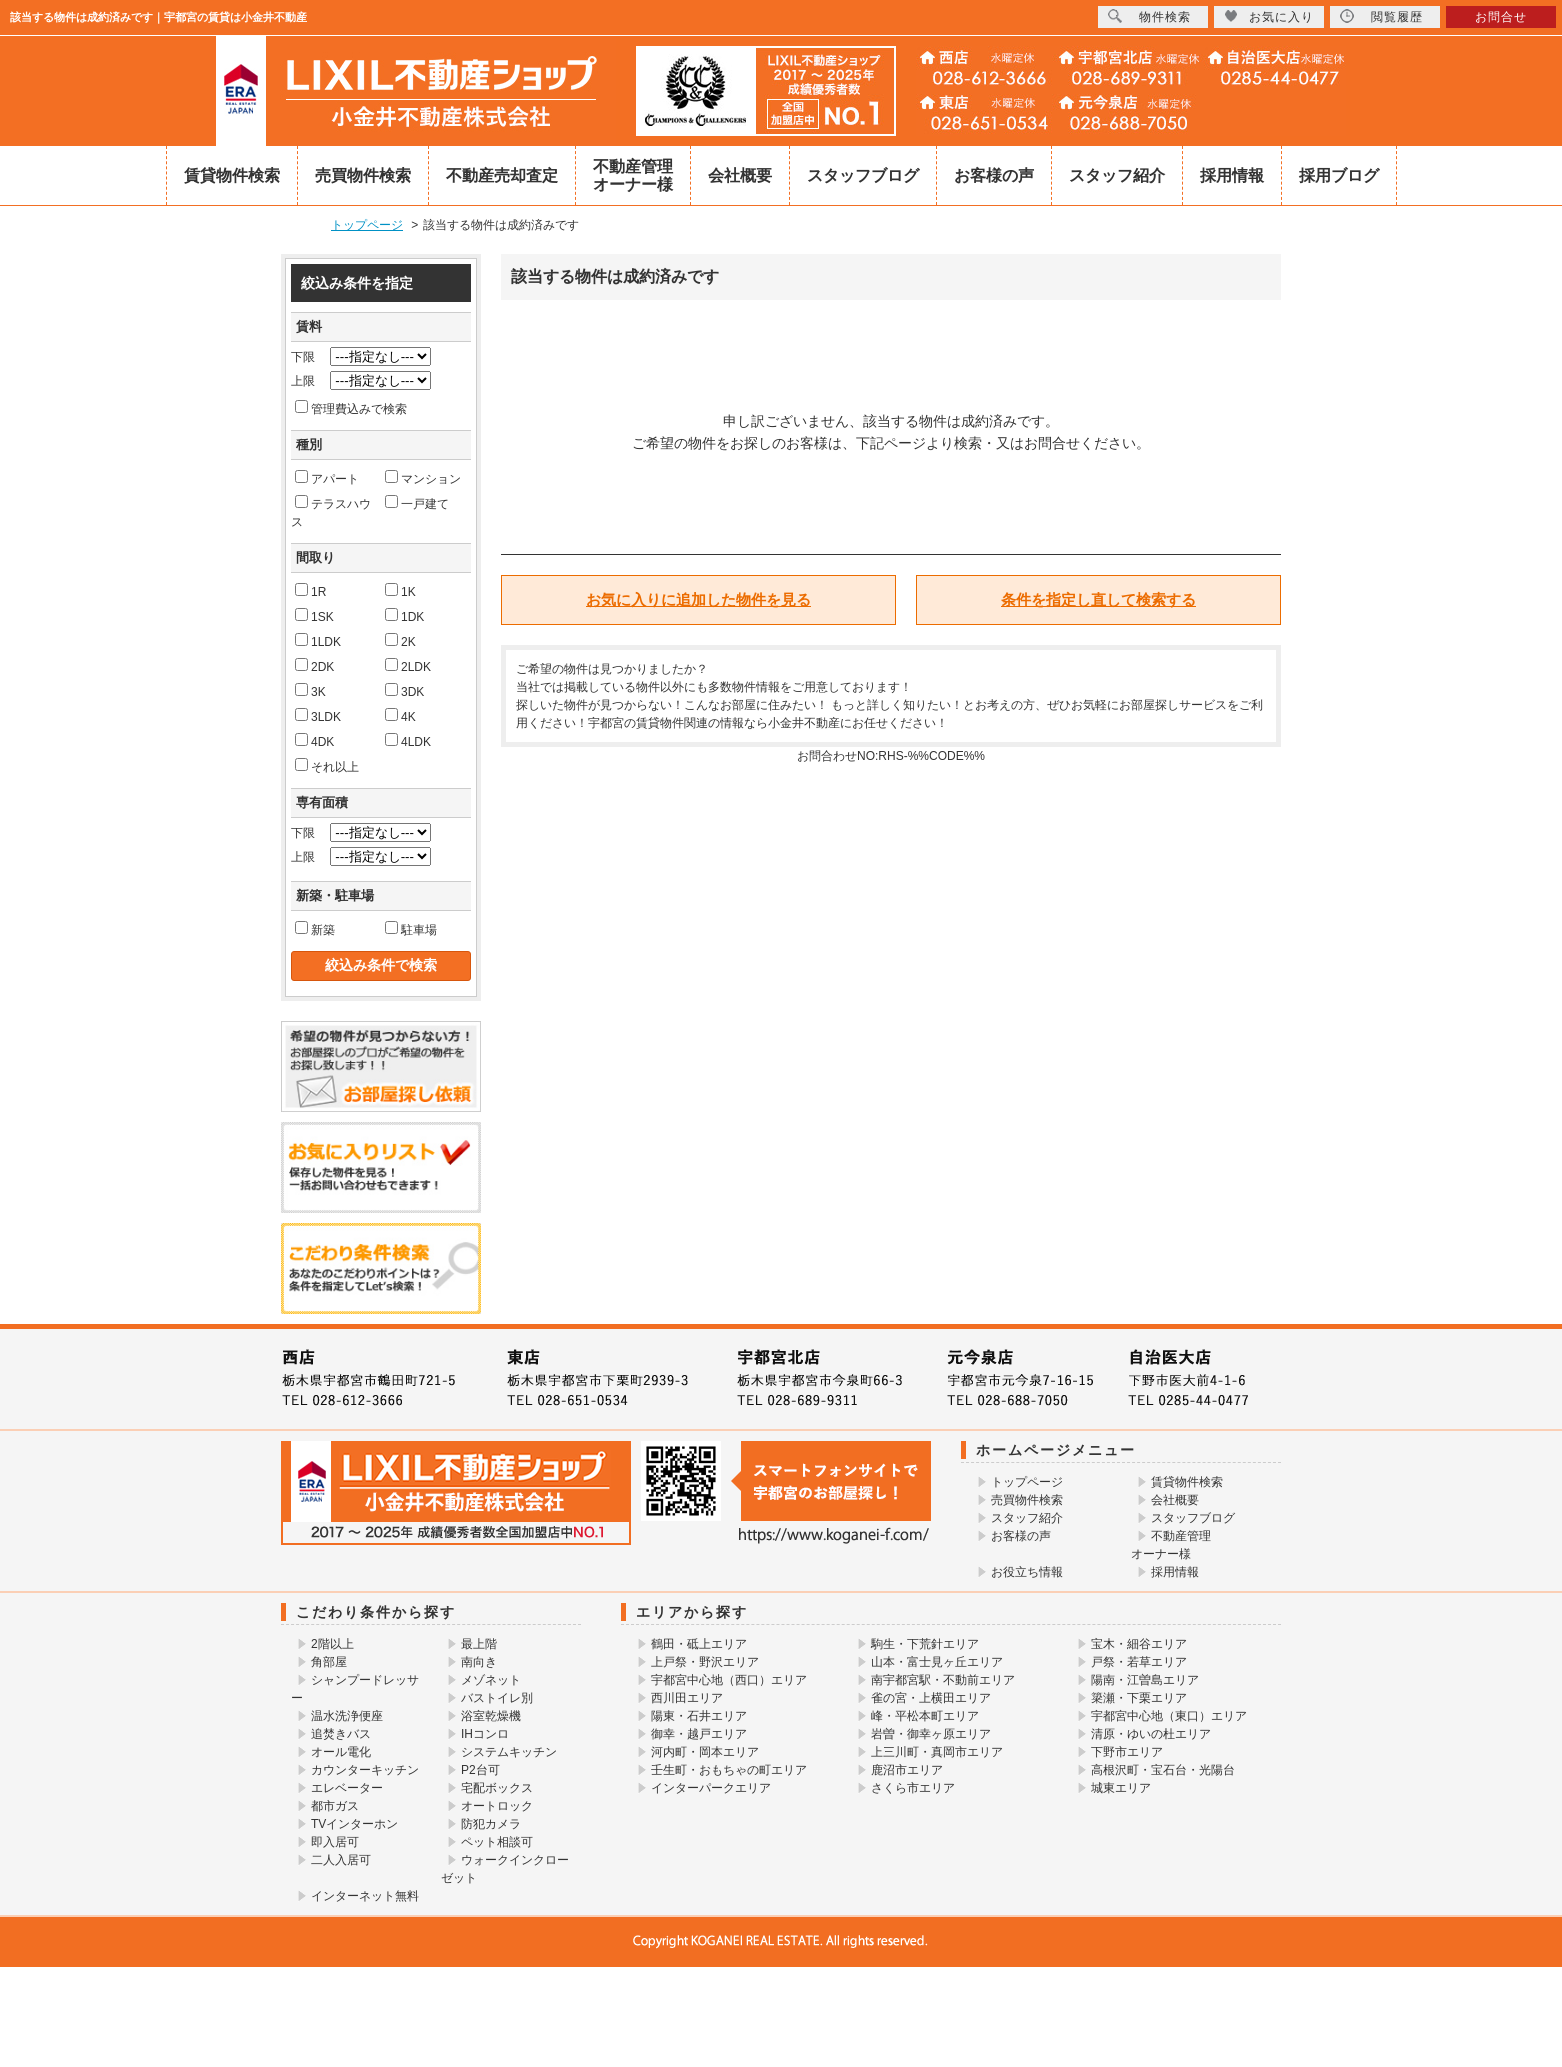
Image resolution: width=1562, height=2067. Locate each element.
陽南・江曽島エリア (1145, 1680)
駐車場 (411, 929)
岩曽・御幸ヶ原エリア (931, 1734)
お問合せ (1501, 17)
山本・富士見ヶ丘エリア (937, 1662)
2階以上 (332, 1644)
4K (400, 716)
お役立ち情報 (1027, 1572)
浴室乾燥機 (491, 1716)
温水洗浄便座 (347, 1716)
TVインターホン (354, 1824)
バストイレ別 (497, 1698)
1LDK (318, 641)
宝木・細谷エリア (1139, 1644)
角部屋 (329, 1662)
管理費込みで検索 (351, 408)
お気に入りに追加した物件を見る (698, 599)
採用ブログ (1339, 175)
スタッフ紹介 (1117, 175)
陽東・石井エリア (699, 1716)
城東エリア (1121, 1788)
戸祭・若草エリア (1139, 1662)
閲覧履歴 (1381, 16)
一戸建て (417, 503)
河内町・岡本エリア (705, 1752)
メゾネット (491, 1680)
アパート (327, 478)
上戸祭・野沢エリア (705, 1662)
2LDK (408, 666)
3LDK (318, 716)
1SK (314, 616)
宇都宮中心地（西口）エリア (729, 1680)
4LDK (408, 741)
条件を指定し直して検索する (1098, 599)
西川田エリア (687, 1698)
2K (400, 641)
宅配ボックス (497, 1788)
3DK (404, 691)
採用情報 (1232, 175)
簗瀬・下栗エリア (1139, 1698)
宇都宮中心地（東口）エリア (1169, 1716)
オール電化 (341, 1752)
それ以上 (327, 766)
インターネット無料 (365, 1896)
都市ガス (335, 1806)
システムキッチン (509, 1752)
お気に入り (1269, 16)
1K (400, 591)
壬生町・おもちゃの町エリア (729, 1770)
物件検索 (1149, 16)
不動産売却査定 (502, 175)
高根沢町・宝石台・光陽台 (1163, 1770)
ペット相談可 (497, 1842)
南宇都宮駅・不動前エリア (943, 1680)
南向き (479, 1662)
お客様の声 (994, 175)
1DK (404, 616)
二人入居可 (341, 1860)
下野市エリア (1127, 1752)
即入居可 (335, 1842)
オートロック (497, 1806)
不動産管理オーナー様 (633, 175)
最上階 (479, 1644)
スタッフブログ (863, 175)
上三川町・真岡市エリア (937, 1752)
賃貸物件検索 (232, 175)
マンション (423, 478)
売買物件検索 (363, 175)
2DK (314, 666)
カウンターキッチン (365, 1770)
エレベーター (347, 1788)
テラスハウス (331, 512)
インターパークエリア (711, 1788)
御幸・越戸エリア (699, 1734)
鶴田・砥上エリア (699, 1644)
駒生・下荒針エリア (925, 1644)
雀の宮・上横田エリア (931, 1698)
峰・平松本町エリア (925, 1716)
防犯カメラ (491, 1824)
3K (310, 691)
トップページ (1027, 1482)
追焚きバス (341, 1734)
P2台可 (480, 1770)
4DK (314, 741)
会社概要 (740, 175)
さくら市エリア (913, 1788)
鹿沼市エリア (907, 1770)
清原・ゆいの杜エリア (1151, 1734)
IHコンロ (485, 1734)
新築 (315, 929)
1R (310, 591)
